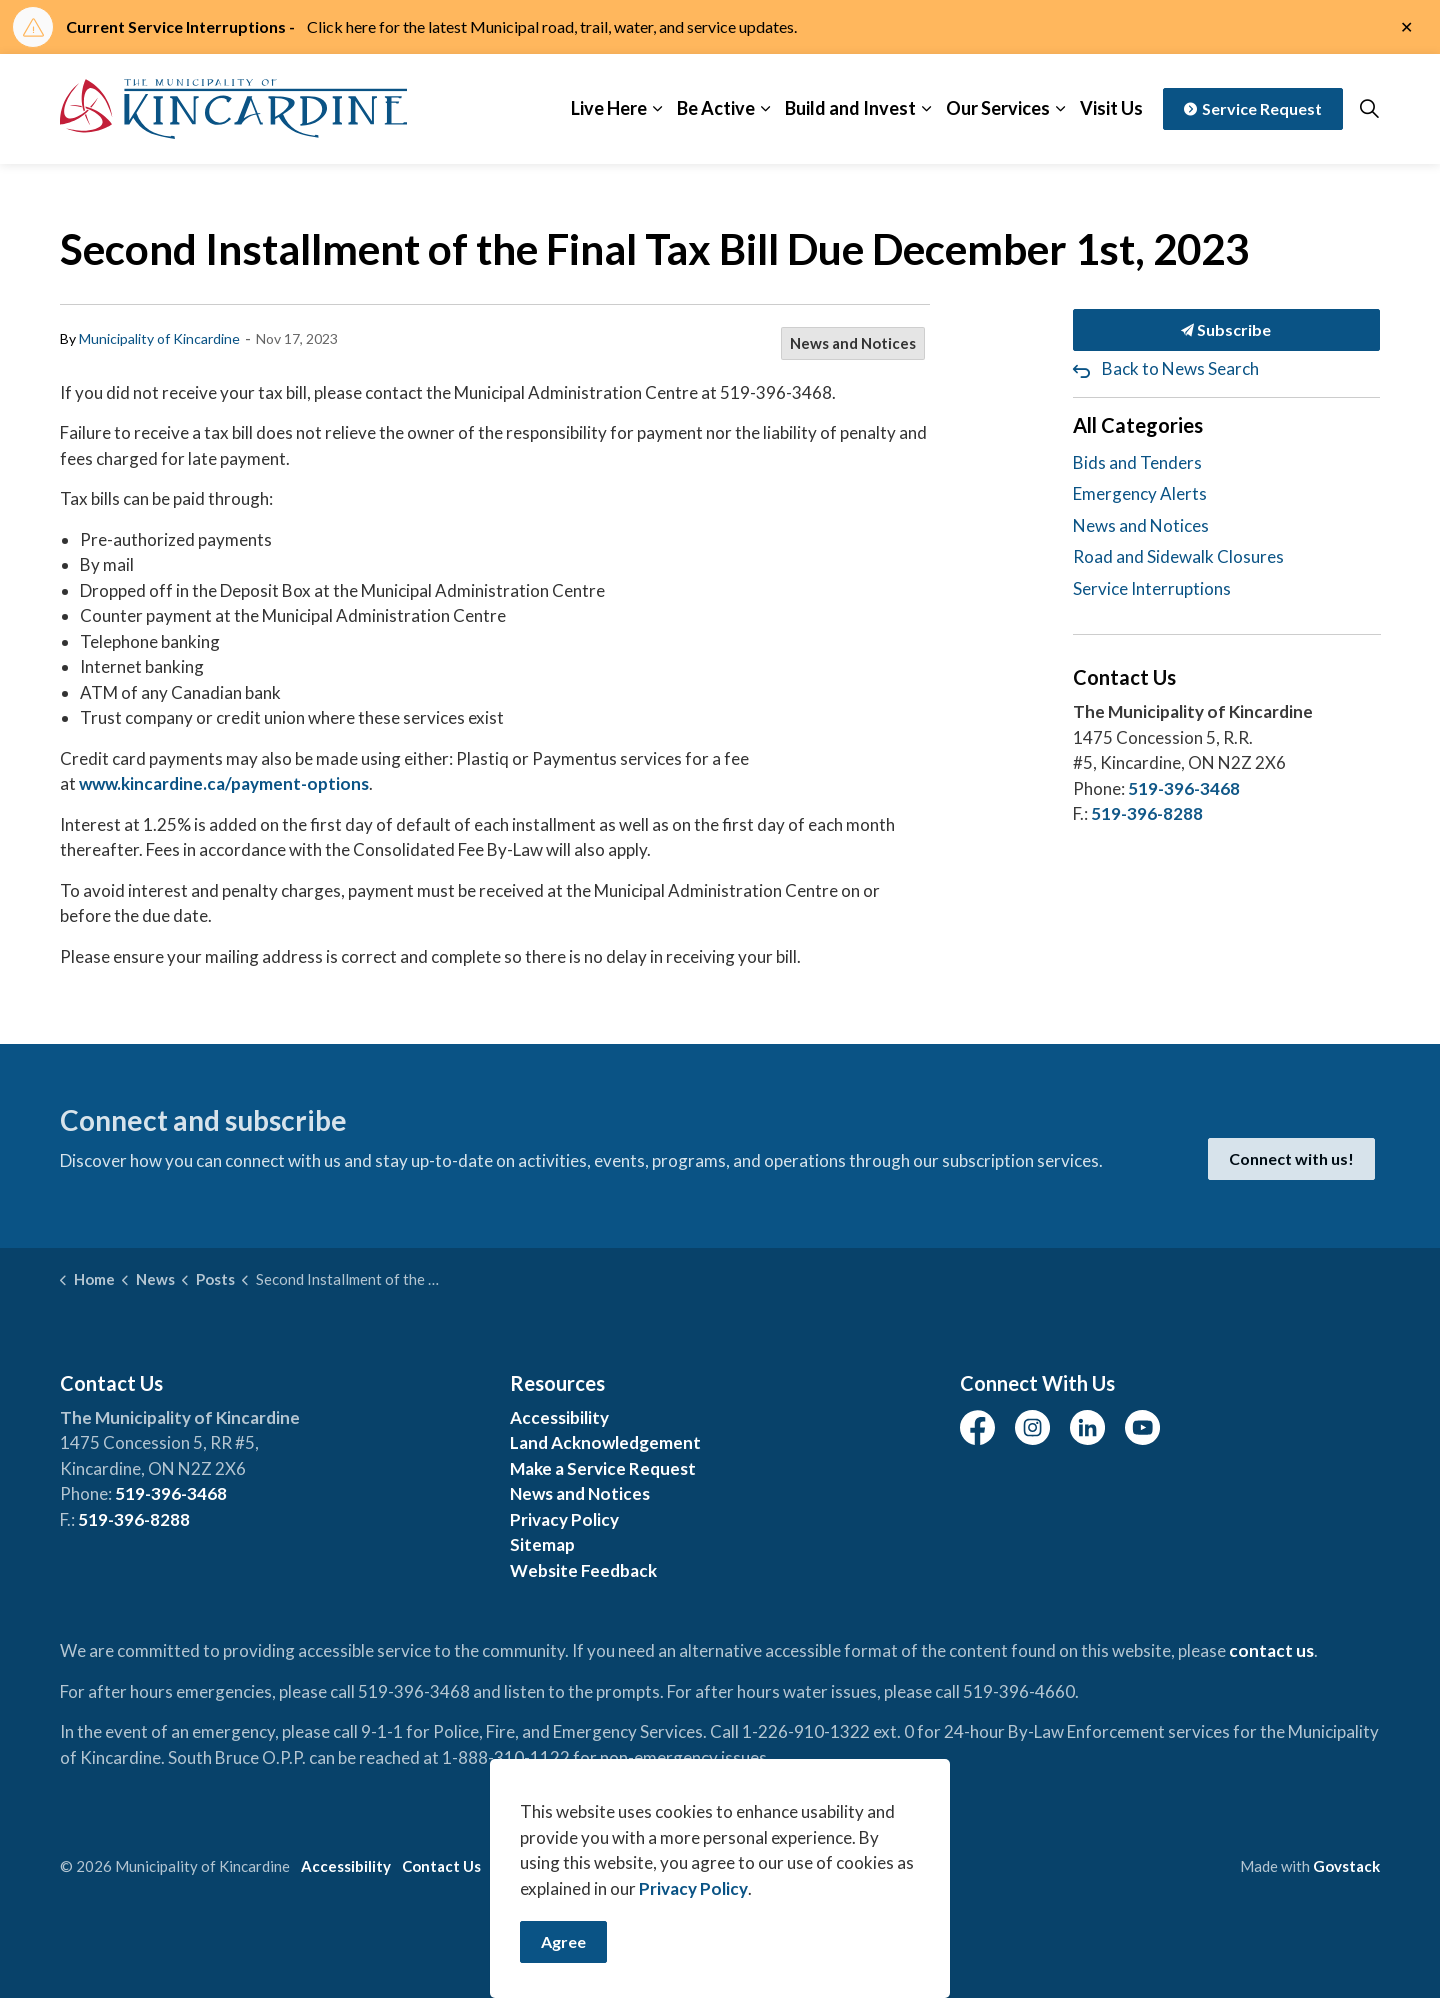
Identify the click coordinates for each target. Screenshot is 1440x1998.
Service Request (1253, 109)
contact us (1271, 1650)
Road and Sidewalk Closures (1178, 556)
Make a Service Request (603, 1468)
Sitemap (542, 1544)
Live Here (609, 108)
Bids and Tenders (1137, 462)
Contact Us (441, 1866)
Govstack (1346, 1866)
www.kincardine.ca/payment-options (224, 783)
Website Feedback (583, 1570)
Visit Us (1111, 108)
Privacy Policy (564, 1519)
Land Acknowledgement (605, 1442)
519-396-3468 (1184, 788)
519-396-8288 (1147, 813)
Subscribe (1227, 330)
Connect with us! (1291, 1159)
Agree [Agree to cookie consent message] (563, 1942)
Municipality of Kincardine (159, 338)
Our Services (998, 108)
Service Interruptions (1152, 588)
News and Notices (853, 343)
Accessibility (559, 1417)
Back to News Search (1180, 368)
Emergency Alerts (1140, 493)
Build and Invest (850, 108)
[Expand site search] (1369, 109)
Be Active (716, 108)
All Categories (1138, 425)
